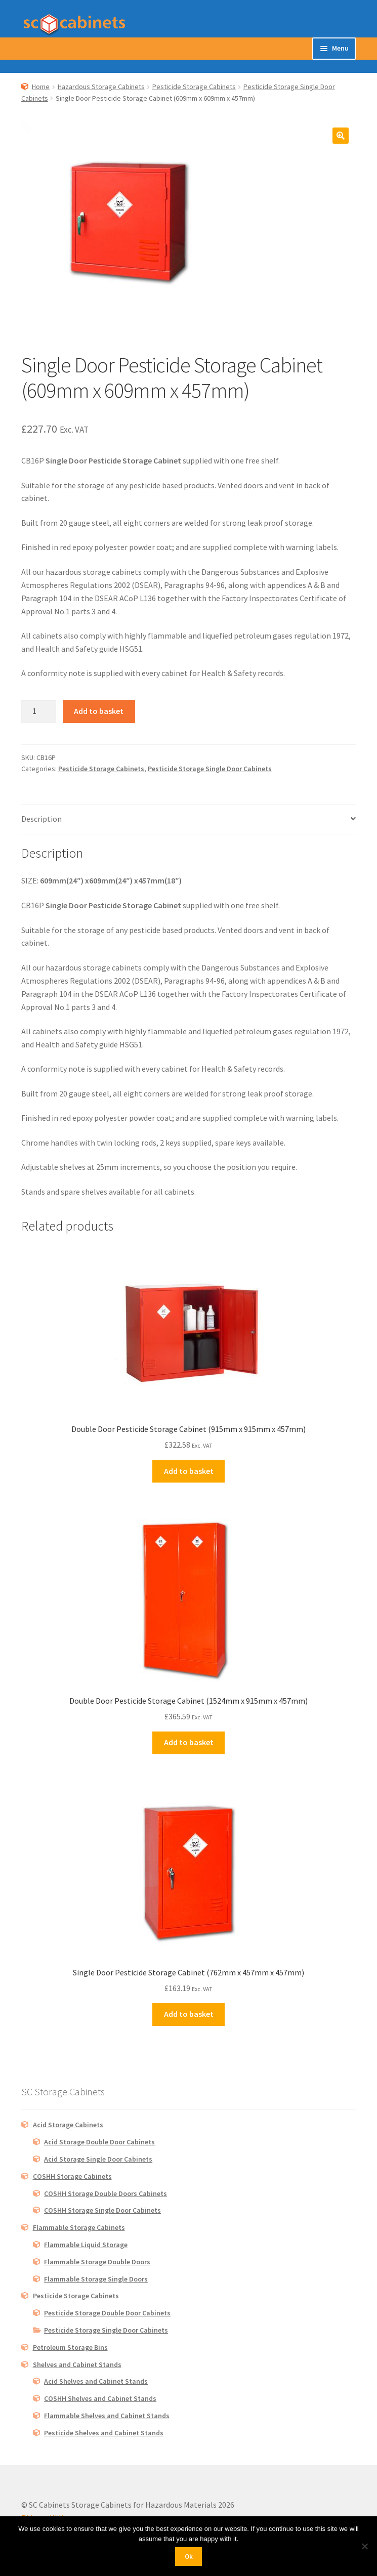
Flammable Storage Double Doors (97, 2261)
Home (41, 86)
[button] (340, 136)
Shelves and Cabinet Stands (77, 2364)
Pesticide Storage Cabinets (194, 86)
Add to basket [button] (189, 1471)
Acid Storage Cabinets (68, 2124)
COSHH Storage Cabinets (72, 2176)
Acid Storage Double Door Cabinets (99, 2141)
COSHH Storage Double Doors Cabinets (105, 2193)
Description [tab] (41, 819)
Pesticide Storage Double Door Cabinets (107, 2312)
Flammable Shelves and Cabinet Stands (107, 2415)
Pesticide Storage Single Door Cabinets (210, 768)
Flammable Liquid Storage (86, 2244)
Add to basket (98, 711)
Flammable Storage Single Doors (96, 2279)
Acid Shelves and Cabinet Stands (96, 2381)
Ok (189, 2556)
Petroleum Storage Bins (70, 2347)
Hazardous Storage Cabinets (101, 86)
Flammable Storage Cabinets (79, 2227)
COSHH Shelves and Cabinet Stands (100, 2398)
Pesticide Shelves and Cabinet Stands (103, 2432)
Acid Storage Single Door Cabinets (98, 2159)
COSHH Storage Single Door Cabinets (102, 2210)
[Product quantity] (38, 711)
